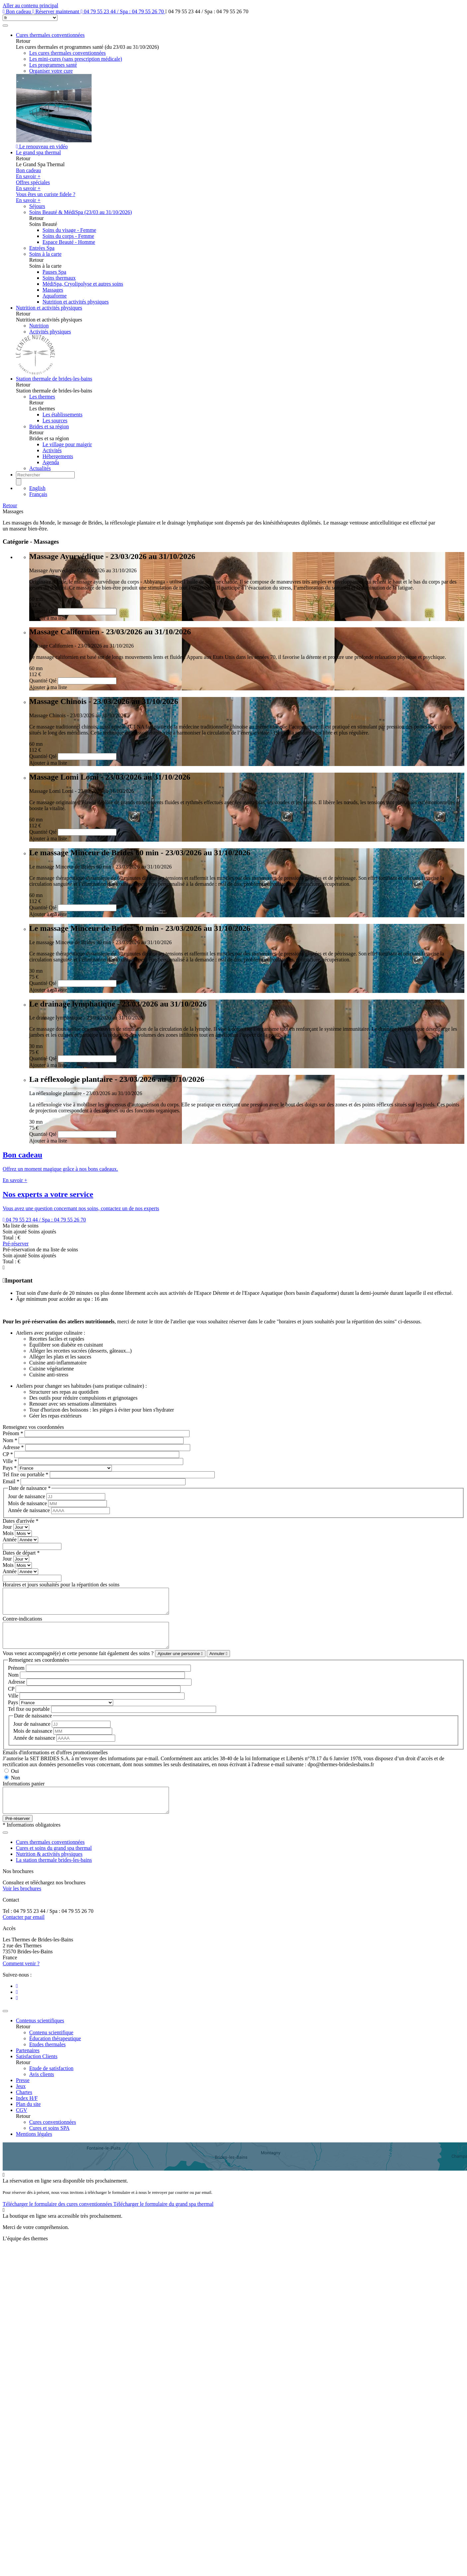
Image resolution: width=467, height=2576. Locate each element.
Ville (10, 1461)
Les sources (54, 420)
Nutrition (39, 325)
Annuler (218, 1663)
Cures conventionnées (52, 2137)
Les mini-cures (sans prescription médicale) (75, 59)
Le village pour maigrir (67, 444)
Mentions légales (34, 2149)
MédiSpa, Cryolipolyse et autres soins (82, 284)
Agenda (50, 462)
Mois (9, 1533)
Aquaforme (54, 296)
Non (15, 1787)
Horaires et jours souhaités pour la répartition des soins (61, 1584)
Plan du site (28, 2119)
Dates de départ (21, 1553)
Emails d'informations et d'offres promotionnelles (55, 1762)
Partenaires (27, 2065)
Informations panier (24, 1793)
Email (11, 1481)
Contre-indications (22, 1624)
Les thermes (42, 396)
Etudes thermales (47, 2059)
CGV (21, 2125)
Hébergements (57, 456)
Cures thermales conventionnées (50, 35)
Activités (52, 450)
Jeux (21, 2101)
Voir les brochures (22, 1903)
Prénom (13, 1433)
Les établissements (62, 414)
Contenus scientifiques (40, 2035)
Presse (23, 2095)
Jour (8, 1527)
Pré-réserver (16, 1243)
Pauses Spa (54, 272)
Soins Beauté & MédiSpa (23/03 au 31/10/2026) (80, 212)
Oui (15, 1781)
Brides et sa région (49, 426)
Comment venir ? (21, 1978)
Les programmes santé (53, 65)
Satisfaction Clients (36, 2071)
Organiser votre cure (51, 71)
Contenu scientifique (51, 2047)
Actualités (40, 468)
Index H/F (27, 2113)
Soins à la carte (45, 254)
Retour (10, 505)
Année (10, 1539)
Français (38, 494)
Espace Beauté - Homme (68, 242)
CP (8, 1454)
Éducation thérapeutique (55, 2053)
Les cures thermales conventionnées (67, 53)
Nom (10, 1440)
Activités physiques (50, 331)
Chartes (24, 2107)
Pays (10, 1468)
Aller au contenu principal (30, 5)
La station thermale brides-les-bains (54, 1875)
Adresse (13, 1447)
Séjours (37, 206)
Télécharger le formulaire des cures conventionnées (58, 2219)
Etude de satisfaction (51, 2083)
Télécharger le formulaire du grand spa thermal (163, 2219)
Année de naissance (29, 1510)
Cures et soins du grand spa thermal (54, 1863)
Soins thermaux (59, 278)
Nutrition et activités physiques (75, 302)
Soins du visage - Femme (69, 230)
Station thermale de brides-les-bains (54, 379)
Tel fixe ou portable (25, 1474)
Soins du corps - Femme (68, 236)
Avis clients (41, 2089)
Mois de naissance (28, 1503)
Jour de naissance (27, 1496)
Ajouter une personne (180, 1663)
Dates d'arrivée (21, 1521)
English (37, 488)
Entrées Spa (41, 248)
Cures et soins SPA (49, 2143)
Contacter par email (23, 1932)
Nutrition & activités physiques (49, 1869)
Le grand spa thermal (38, 152)
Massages (52, 290)
